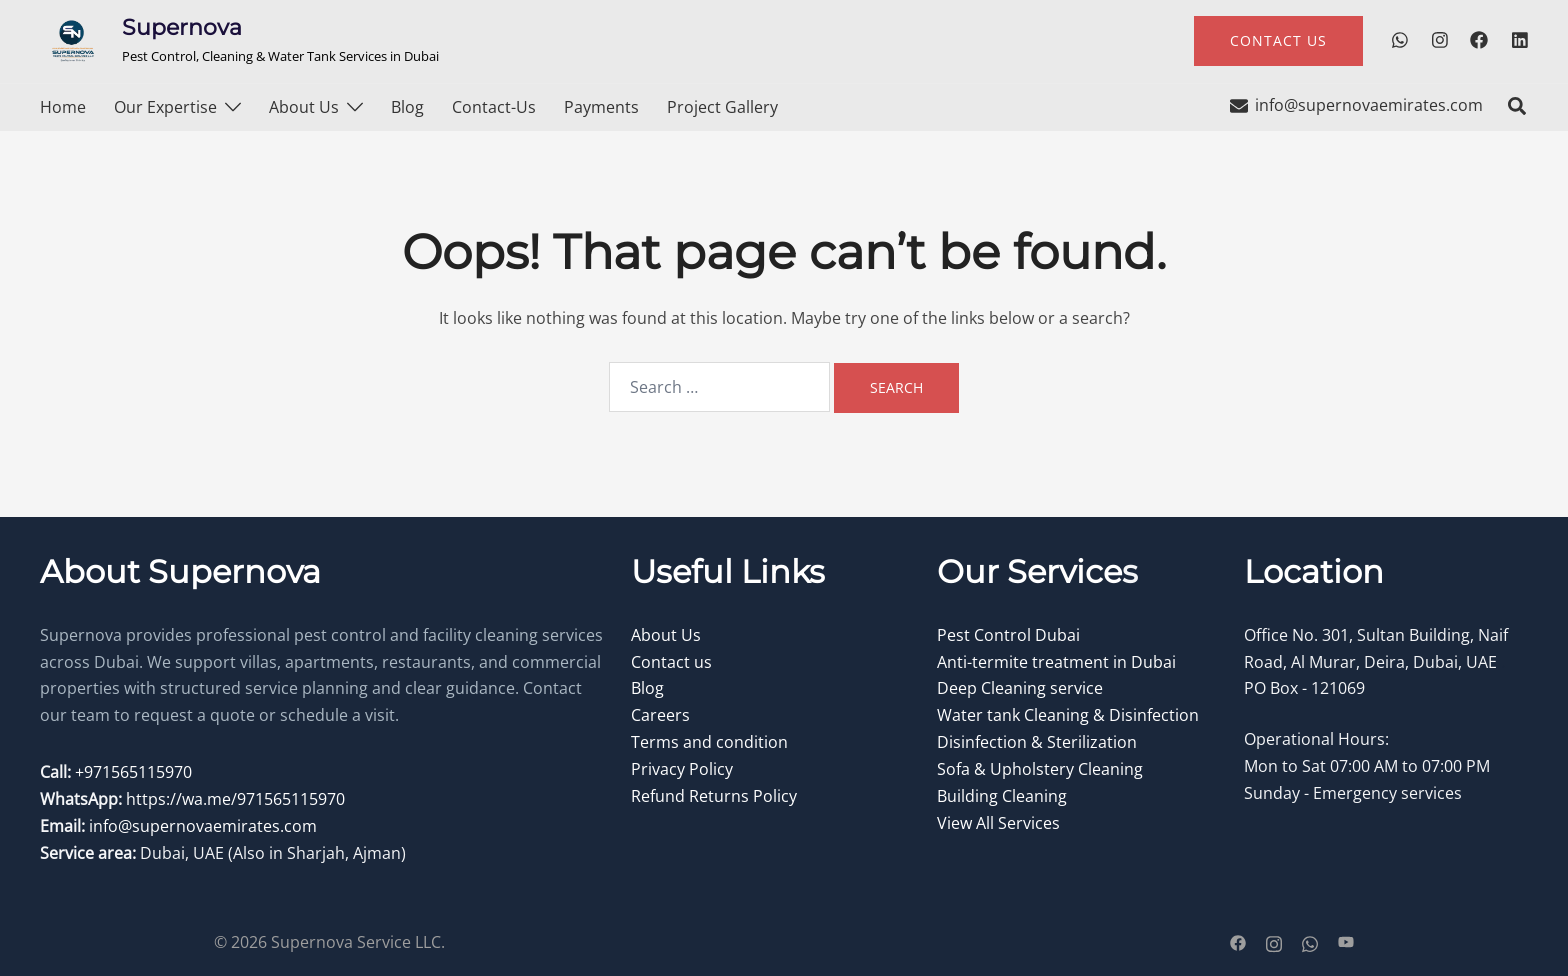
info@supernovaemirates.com (203, 826)
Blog (407, 107)
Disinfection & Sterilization (1037, 742)
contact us (1278, 40)
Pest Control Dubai (1008, 635)
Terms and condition (709, 742)
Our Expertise (165, 107)
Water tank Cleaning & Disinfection (1068, 715)
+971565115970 (131, 772)
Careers (660, 715)
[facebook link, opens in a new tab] (1478, 40)
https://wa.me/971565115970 (235, 799)
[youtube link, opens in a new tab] (1346, 942)
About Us (304, 107)
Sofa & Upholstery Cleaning (1040, 769)
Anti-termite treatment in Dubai (1056, 662)
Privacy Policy (682, 769)
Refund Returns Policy (714, 796)
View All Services (998, 823)
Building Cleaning (1002, 796)
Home (63, 107)
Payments (601, 107)
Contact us (671, 662)
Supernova (182, 27)
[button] (1518, 107)
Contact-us (494, 107)
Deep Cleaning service (1020, 688)
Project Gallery (722, 107)
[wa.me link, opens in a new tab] (1398, 40)
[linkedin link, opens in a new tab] (1518, 40)
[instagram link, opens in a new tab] (1438, 40)
